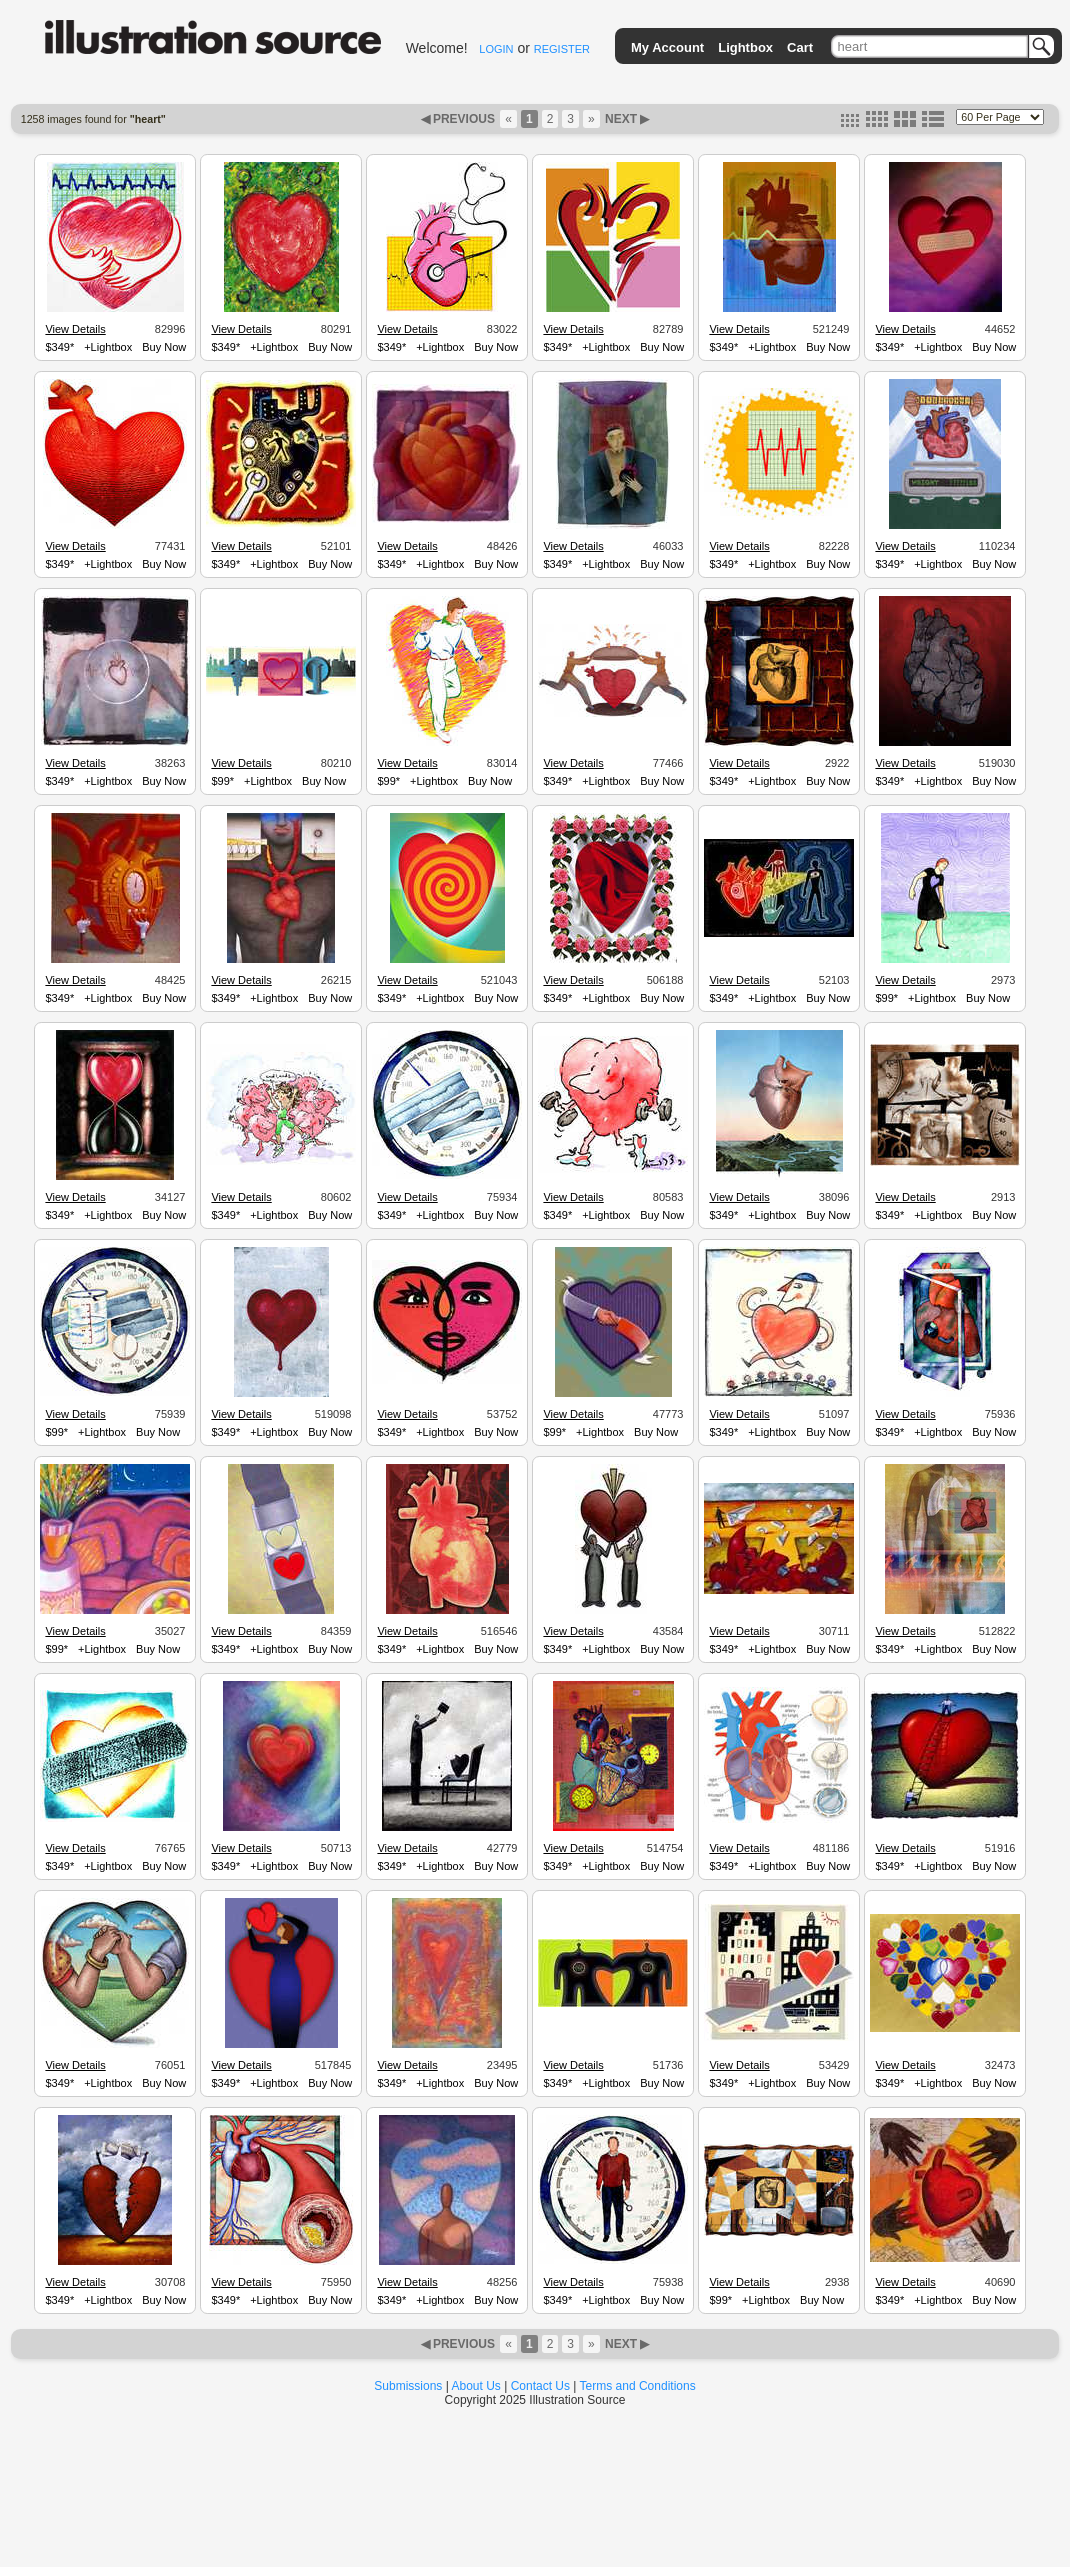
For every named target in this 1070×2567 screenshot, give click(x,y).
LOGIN (496, 49)
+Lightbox (108, 347)
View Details (75, 329)
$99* (222, 781)
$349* (59, 347)
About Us (476, 2386)
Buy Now (164, 347)
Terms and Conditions (638, 2386)
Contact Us (540, 2386)
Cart (800, 47)
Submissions (408, 2386)
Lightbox (745, 47)
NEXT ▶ (626, 119)
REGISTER (562, 49)
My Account (667, 47)
